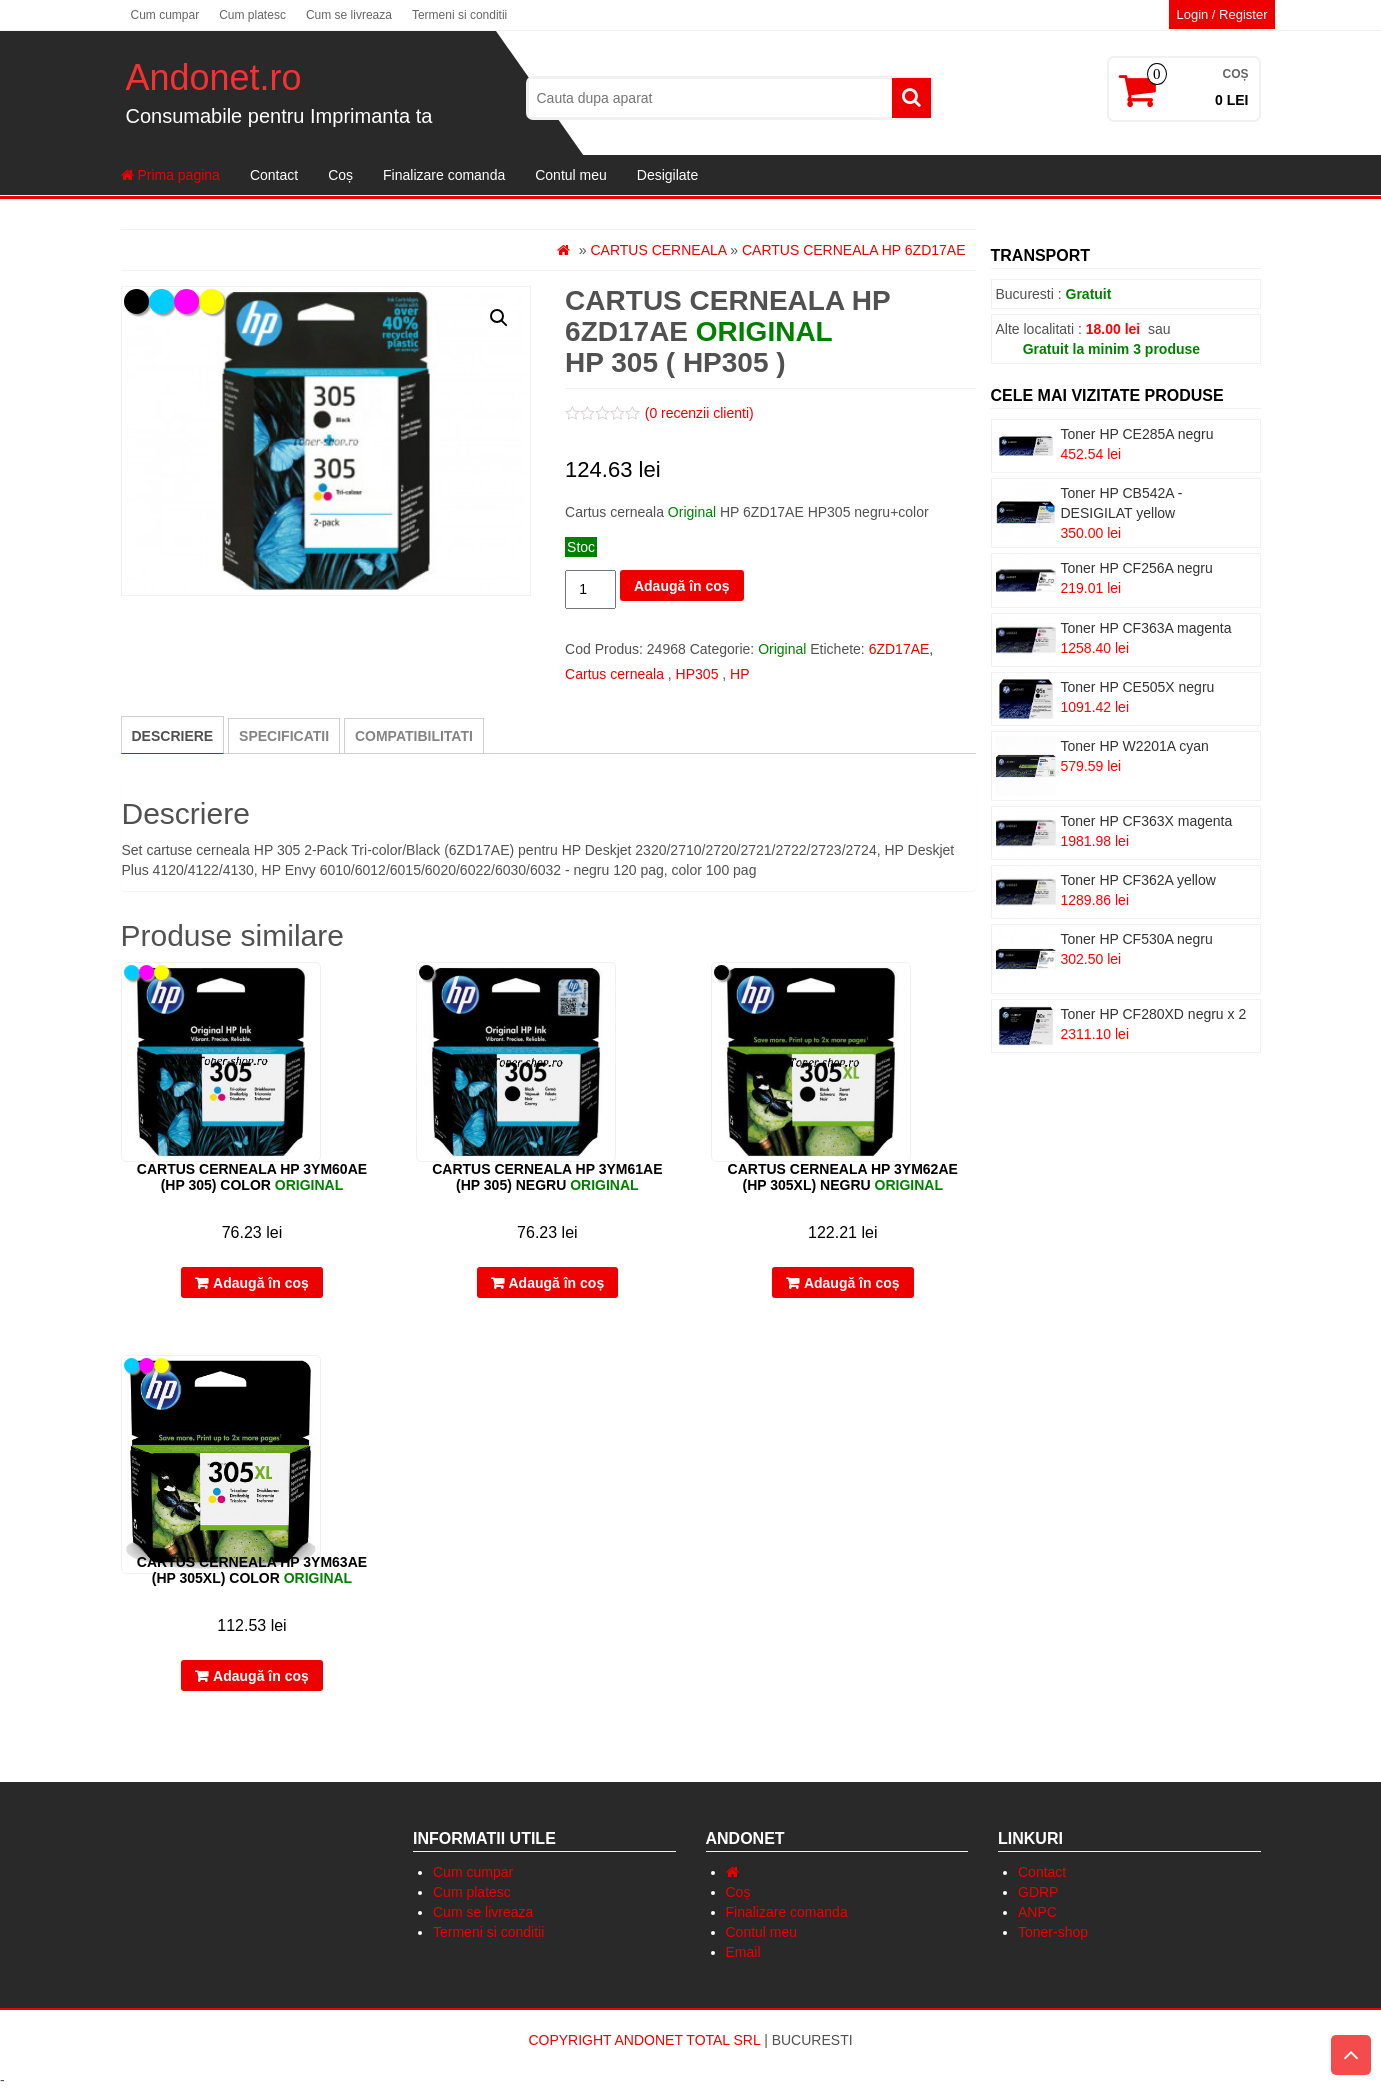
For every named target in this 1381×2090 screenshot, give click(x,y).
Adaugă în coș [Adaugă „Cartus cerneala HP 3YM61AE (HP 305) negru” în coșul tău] (557, 1283)
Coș (340, 175)
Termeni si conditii (459, 15)
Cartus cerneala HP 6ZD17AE (854, 250)
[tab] (173, 735)
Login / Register (1221, 14)
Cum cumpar (165, 15)
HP (739, 674)
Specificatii (284, 736)
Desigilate (667, 175)
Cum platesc (252, 15)
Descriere (173, 736)
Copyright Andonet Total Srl (646, 2040)
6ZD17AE (899, 649)
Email (743, 1952)
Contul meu (571, 175)
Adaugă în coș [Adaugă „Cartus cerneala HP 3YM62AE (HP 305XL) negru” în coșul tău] (852, 1283)
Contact (274, 175)
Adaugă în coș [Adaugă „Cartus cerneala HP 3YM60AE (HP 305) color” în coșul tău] (261, 1283)
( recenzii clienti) (699, 413)
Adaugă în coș (682, 586)
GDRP (1038, 1892)
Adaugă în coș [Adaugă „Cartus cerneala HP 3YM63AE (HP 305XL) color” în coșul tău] (261, 1676)
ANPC (1037, 1912)
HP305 (697, 674)
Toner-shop (1053, 1932)
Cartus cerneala (658, 250)
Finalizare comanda (444, 175)
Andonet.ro (214, 77)
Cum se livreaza (349, 15)
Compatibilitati (414, 736)
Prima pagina (170, 175)
